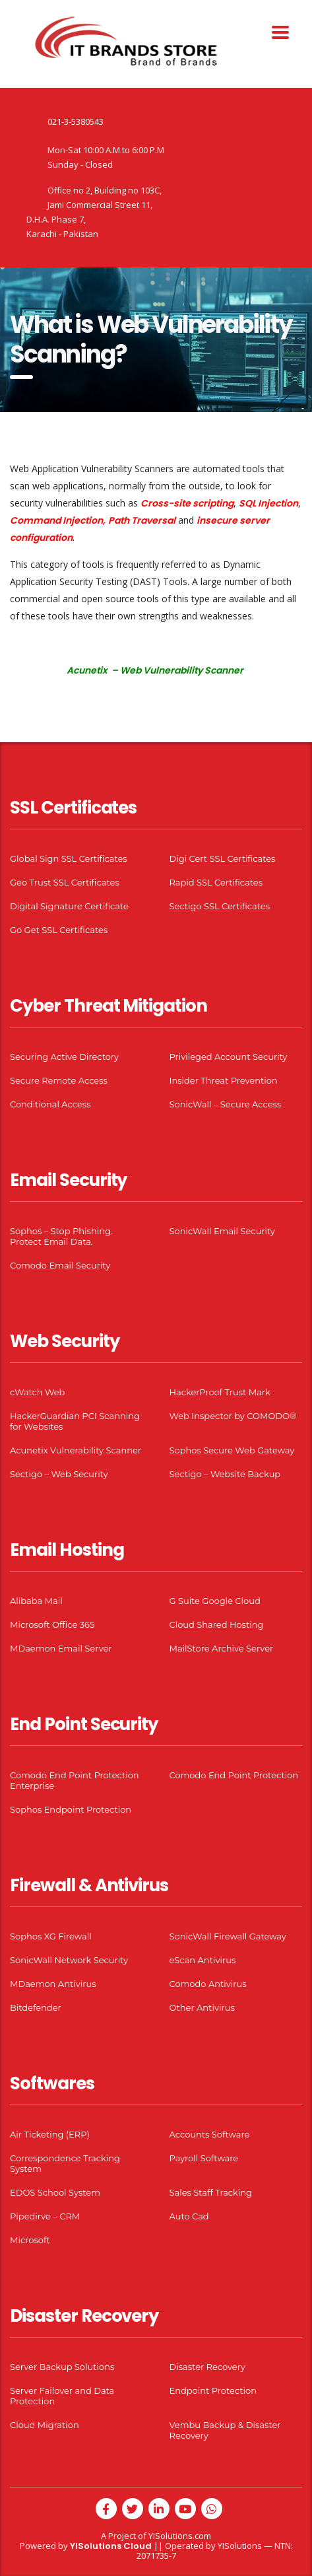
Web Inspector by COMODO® (233, 1415)
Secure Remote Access (59, 1080)
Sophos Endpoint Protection (70, 1809)
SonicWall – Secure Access (226, 1104)
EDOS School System (55, 2192)
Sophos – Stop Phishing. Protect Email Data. (61, 1236)
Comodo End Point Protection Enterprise (74, 1780)
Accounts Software (210, 2134)
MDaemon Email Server (61, 1648)
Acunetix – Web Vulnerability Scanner (155, 670)
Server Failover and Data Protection (62, 2395)
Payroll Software (204, 2158)
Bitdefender (35, 2007)
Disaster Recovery (207, 2366)
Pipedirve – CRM (45, 2216)
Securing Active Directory (64, 1056)
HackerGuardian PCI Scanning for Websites (75, 1421)
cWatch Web (37, 1392)
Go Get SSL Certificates (59, 929)
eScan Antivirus (203, 1960)
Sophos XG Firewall (51, 1936)
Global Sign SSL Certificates (68, 858)
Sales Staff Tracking (211, 2192)
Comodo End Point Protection (234, 1775)
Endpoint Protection (213, 2390)
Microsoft (30, 2240)
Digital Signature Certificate (69, 906)
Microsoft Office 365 (52, 1624)
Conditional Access (50, 1104)
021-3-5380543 (75, 121)
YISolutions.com (179, 2536)
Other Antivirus (202, 2007)
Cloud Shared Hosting (217, 1624)
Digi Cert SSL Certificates (223, 858)
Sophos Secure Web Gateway (232, 1450)
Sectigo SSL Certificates (220, 906)
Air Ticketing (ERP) (50, 2134)
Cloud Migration (44, 2424)
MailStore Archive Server (222, 1648)
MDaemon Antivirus (53, 1983)
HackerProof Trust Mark (220, 1392)
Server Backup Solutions (62, 2366)
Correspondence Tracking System (65, 2163)
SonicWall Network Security (69, 1960)
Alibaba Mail (36, 1600)
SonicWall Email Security (222, 1231)
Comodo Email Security (60, 1265)
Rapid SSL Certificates (216, 882)
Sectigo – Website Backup (225, 1474)
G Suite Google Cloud (215, 1600)
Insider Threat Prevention (224, 1080)
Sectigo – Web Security (59, 1474)
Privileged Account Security (229, 1056)
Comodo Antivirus (208, 1983)
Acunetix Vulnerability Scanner (75, 1450)
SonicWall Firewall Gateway (228, 1936)
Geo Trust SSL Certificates (64, 882)
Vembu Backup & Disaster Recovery (225, 2430)
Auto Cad (189, 2216)
